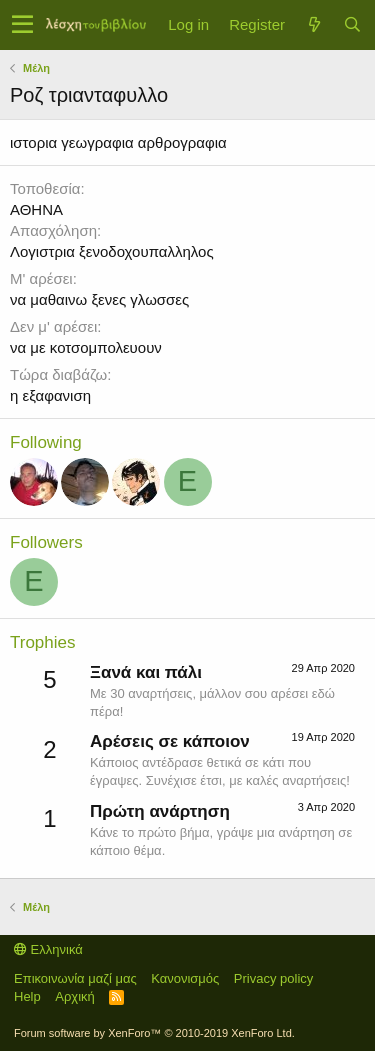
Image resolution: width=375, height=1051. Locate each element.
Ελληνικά (48, 949)
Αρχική (75, 996)
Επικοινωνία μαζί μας (75, 978)
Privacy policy (273, 978)
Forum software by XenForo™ (154, 1033)
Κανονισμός (185, 978)
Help (27, 996)
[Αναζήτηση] (352, 24)
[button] (22, 25)
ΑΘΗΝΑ (36, 209)
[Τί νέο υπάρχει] (314, 24)
